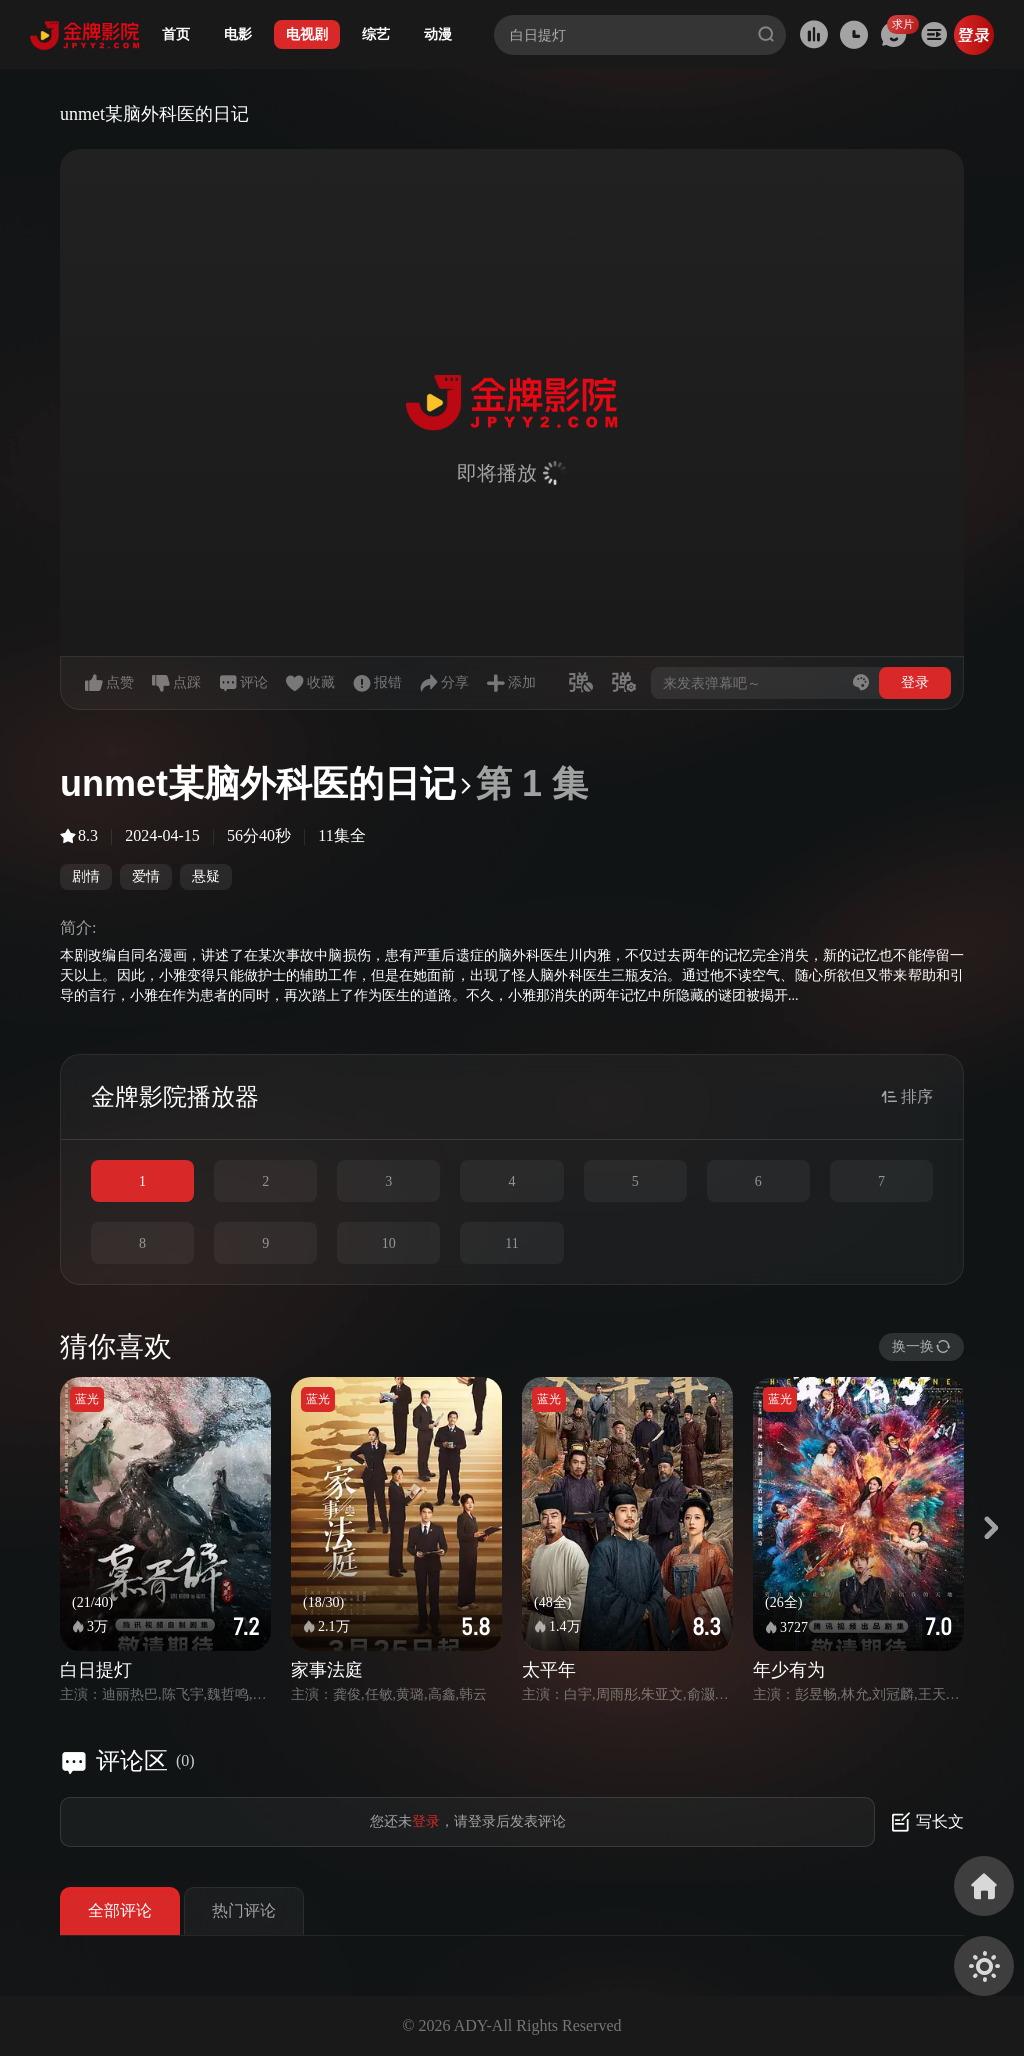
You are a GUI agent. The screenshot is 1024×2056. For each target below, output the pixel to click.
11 (511, 1243)
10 (389, 1243)
